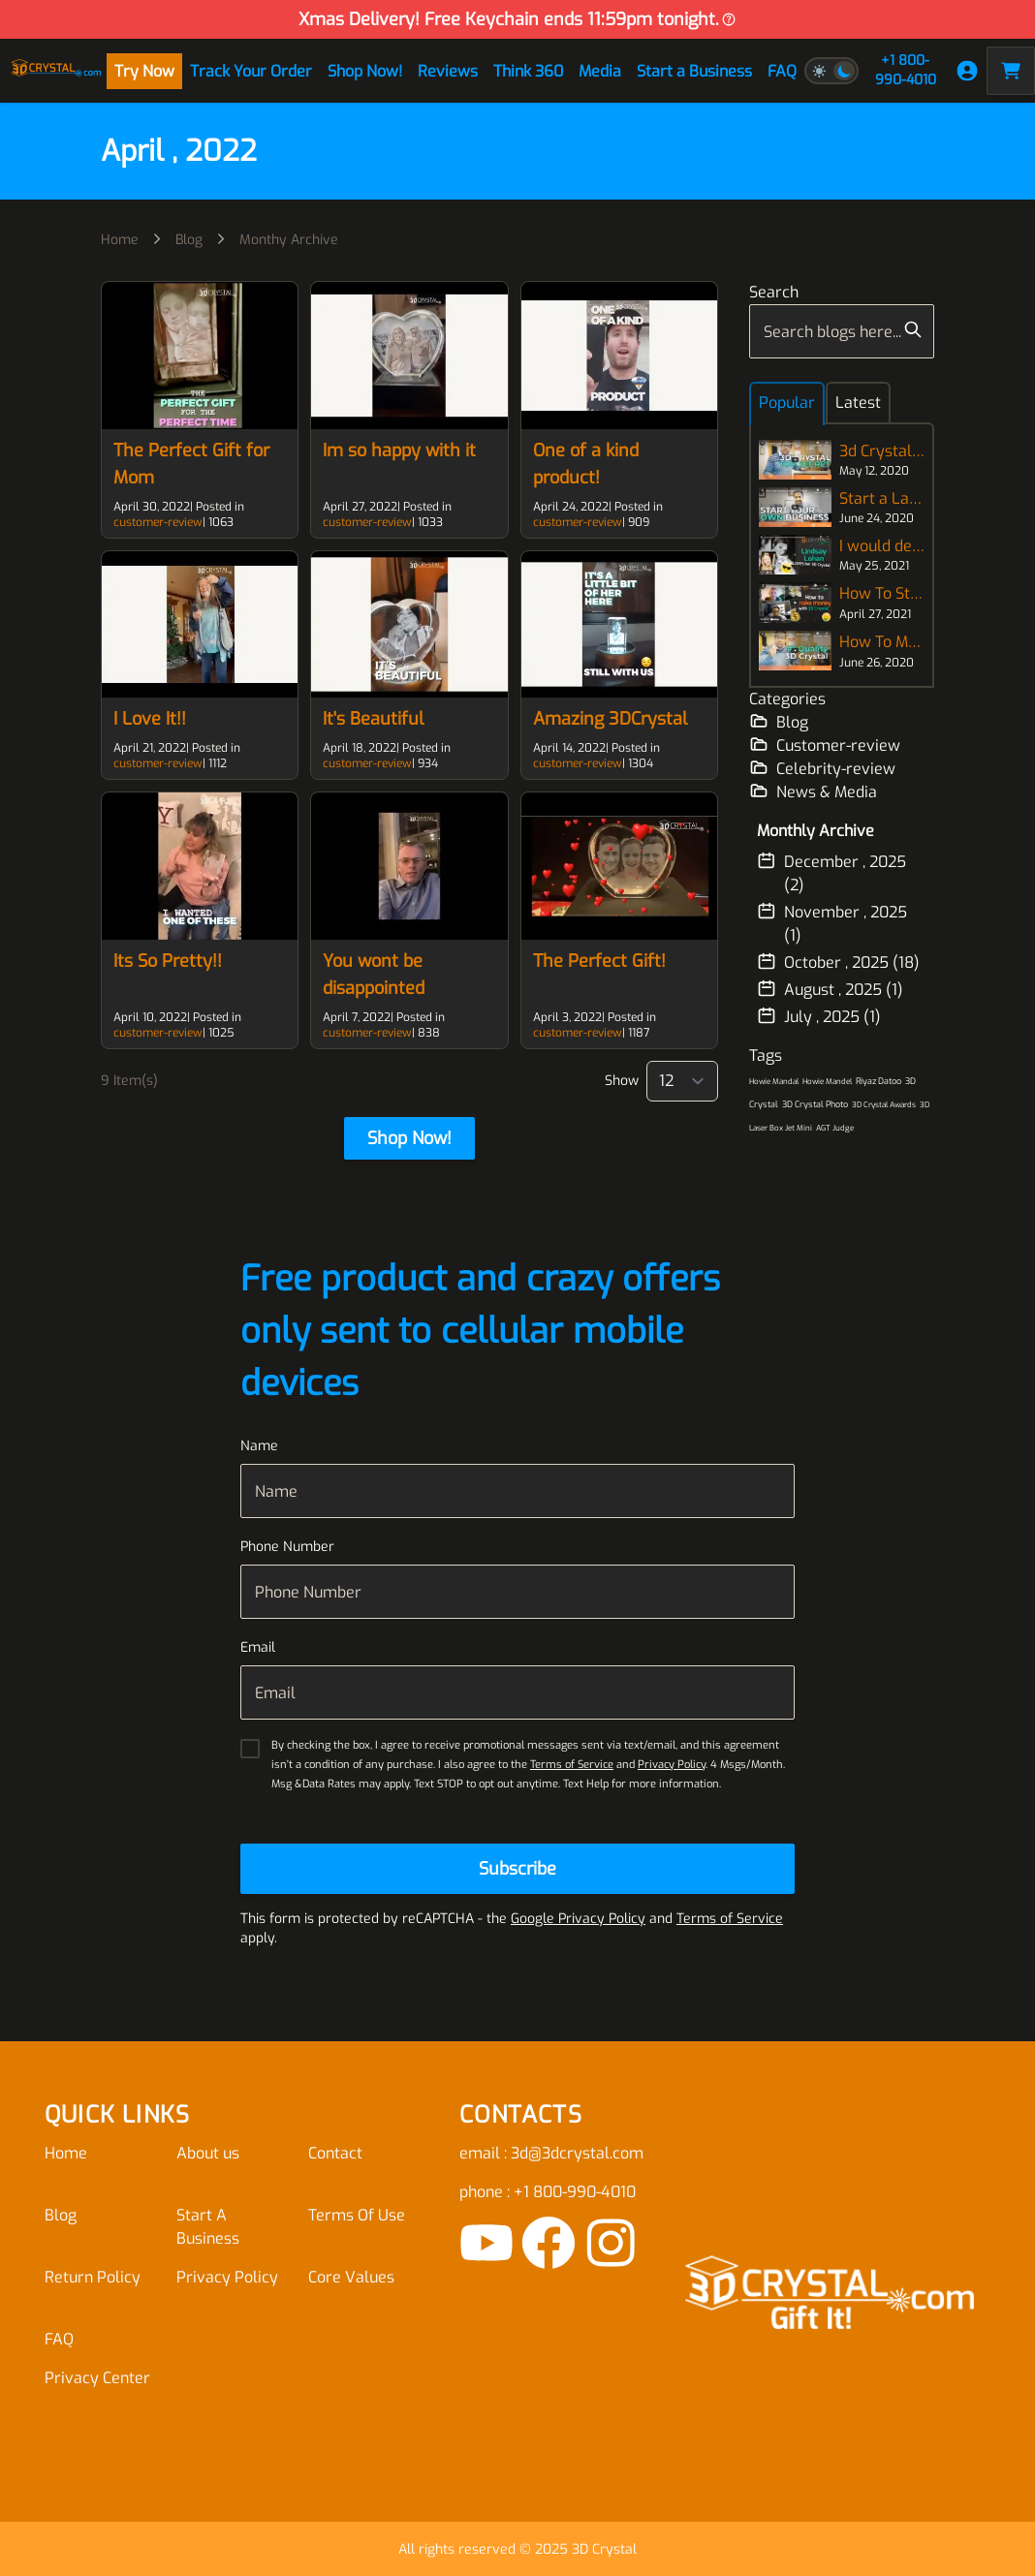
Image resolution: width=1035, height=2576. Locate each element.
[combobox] (841, 331)
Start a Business (694, 71)
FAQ (782, 71)
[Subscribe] (517, 1869)
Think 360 (528, 71)
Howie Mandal (774, 1081)
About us (207, 2153)
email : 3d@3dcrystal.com (551, 2153)
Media (600, 71)
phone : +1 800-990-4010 (547, 2192)
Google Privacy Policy (578, 1918)
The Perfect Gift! (599, 961)
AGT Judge (835, 1128)
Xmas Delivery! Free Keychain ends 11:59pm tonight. (517, 19)
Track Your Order (251, 71)
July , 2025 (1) (819, 1016)
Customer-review (824, 745)
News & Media (813, 791)
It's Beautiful (373, 718)
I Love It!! (149, 718)
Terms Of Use (356, 2215)
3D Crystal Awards (884, 1105)
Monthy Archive (288, 240)
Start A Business (207, 2227)
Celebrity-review (822, 768)
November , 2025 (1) (832, 923)
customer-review (158, 522)
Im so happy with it (399, 450)
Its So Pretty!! (167, 961)
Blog (189, 240)
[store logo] (56, 70)
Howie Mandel (827, 1081)
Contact (335, 2153)
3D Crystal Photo (815, 1104)
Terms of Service (571, 1764)
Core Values (351, 2277)
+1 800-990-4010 (905, 70)
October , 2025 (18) (838, 962)
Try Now (144, 71)
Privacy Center (97, 2378)
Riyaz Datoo (878, 1081)
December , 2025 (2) (831, 873)
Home (120, 240)
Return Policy (93, 2277)
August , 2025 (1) (830, 989)
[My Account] (967, 70)
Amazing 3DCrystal (610, 718)
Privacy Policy (672, 1764)
